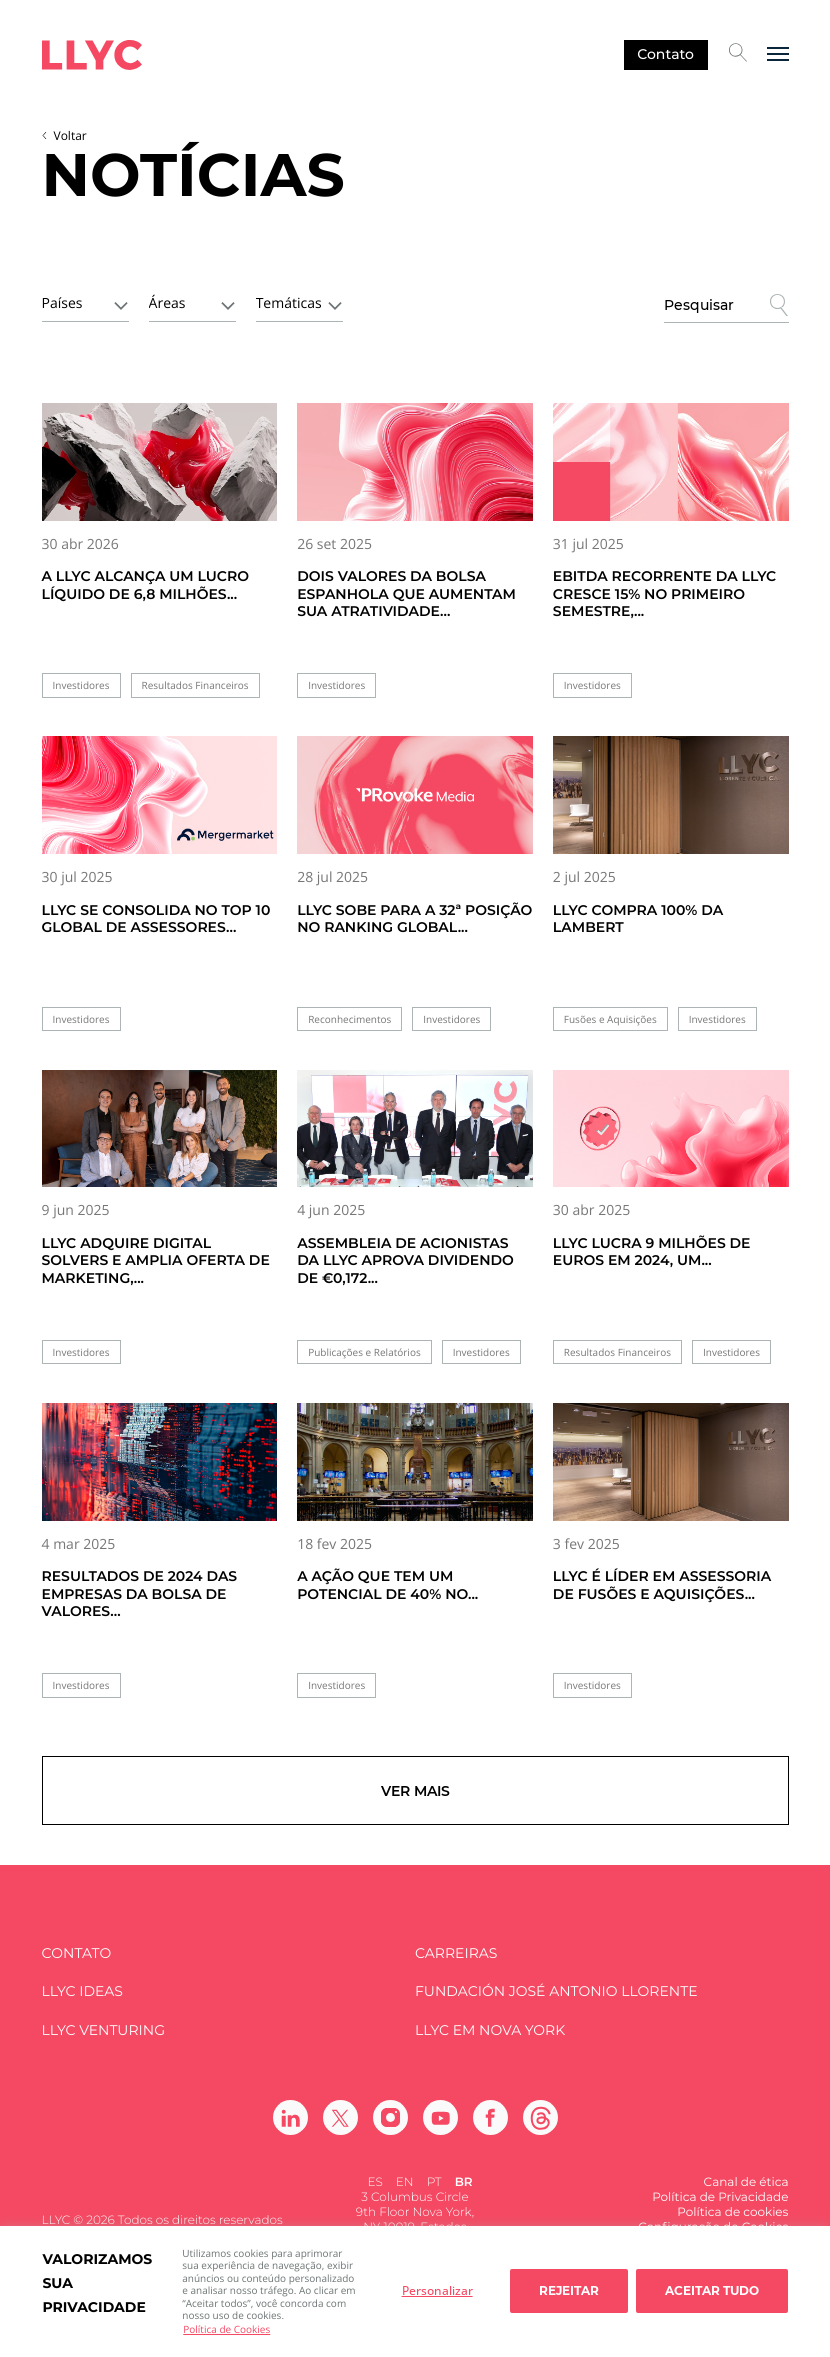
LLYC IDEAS (82, 2003)
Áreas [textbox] (167, 303)
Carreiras (456, 1964)
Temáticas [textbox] (289, 303)
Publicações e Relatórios (364, 1352)
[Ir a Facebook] (490, 2129)
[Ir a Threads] (540, 2129)
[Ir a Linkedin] (290, 2129)
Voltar (70, 135)
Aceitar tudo (712, 2290)
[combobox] (85, 302)
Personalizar (437, 2290)
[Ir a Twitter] (340, 2129)
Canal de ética (746, 2194)
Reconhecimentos (349, 1019)
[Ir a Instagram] (390, 2129)
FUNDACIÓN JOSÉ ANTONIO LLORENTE (556, 2003)
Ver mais (415, 1796)
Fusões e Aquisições (610, 1019)
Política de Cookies (226, 2329)
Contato (665, 54)
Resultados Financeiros (195, 685)
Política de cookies (732, 2224)
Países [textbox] (62, 303)
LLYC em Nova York (490, 2041)
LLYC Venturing (103, 2041)
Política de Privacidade (720, 2209)
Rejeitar (569, 2290)
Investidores (81, 685)
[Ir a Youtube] (440, 2129)
